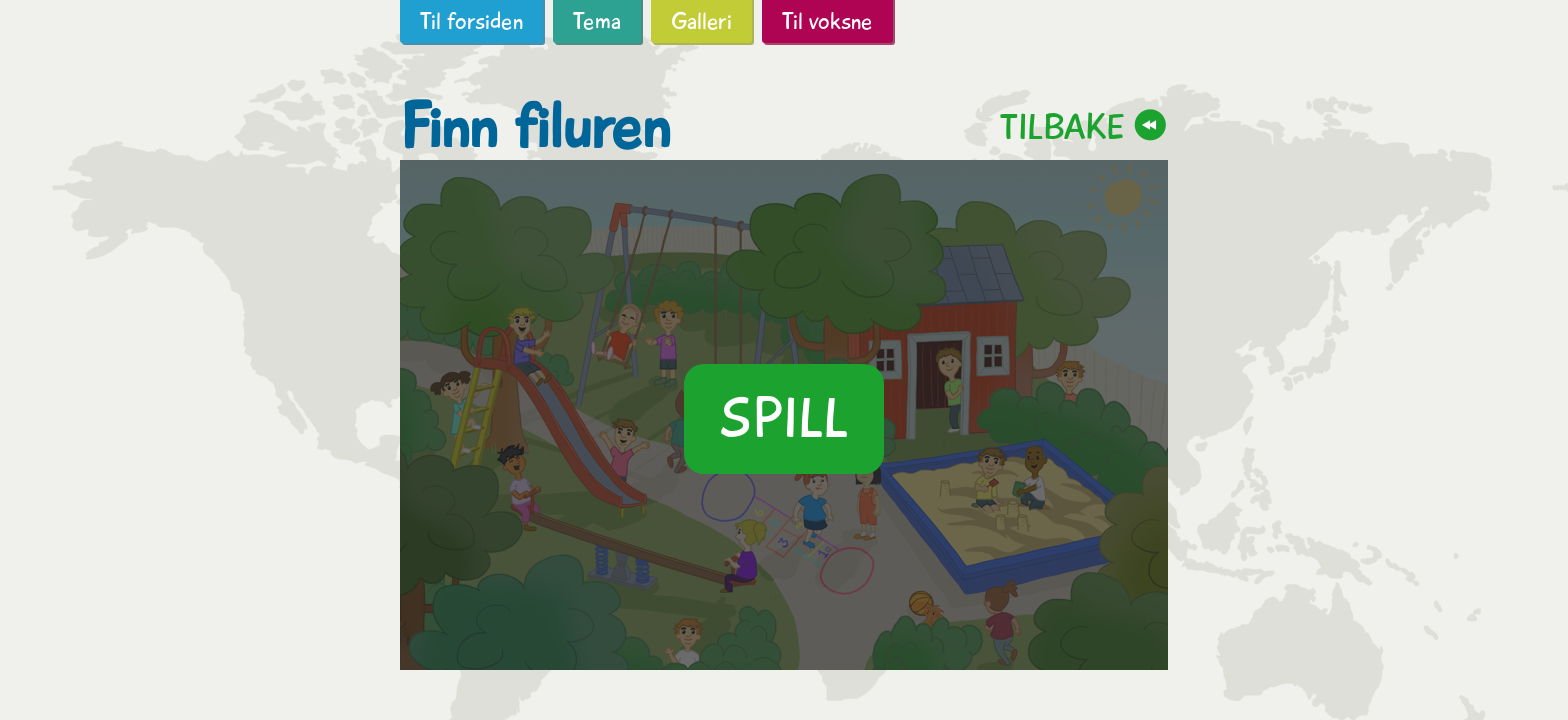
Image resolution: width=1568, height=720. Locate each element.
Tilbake (1062, 126)
